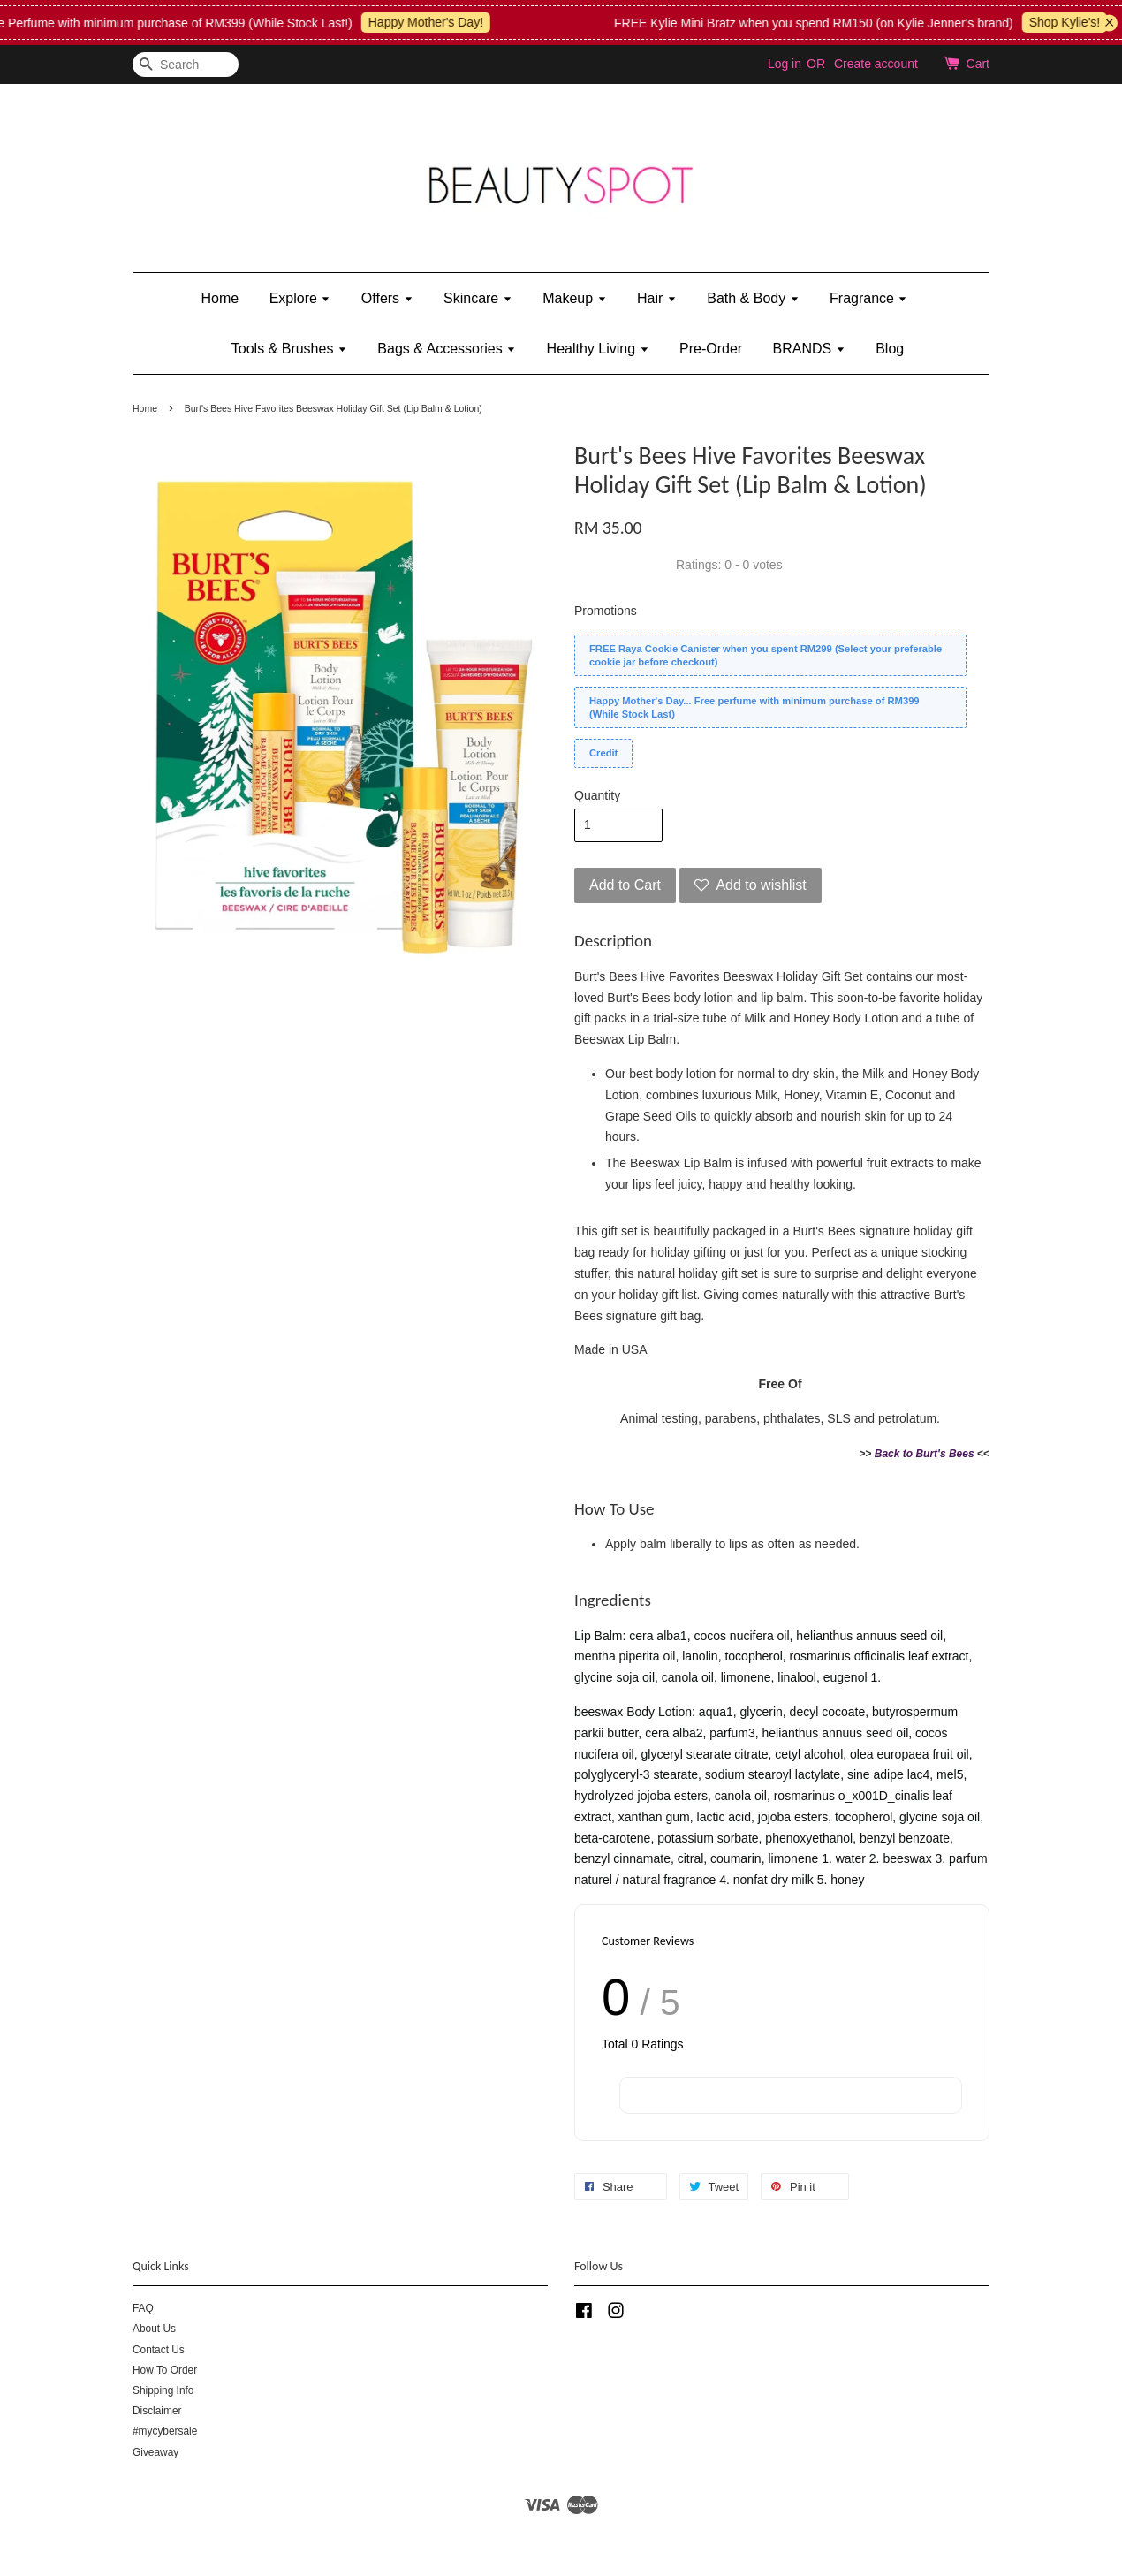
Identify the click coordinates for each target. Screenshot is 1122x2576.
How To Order (165, 2370)
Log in (784, 64)
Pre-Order (710, 348)
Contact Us (159, 2350)
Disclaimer (157, 2411)
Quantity (597, 795)
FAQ (143, 2308)
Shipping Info (163, 2390)
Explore (300, 298)
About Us (154, 2328)
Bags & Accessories (446, 348)
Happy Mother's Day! (436, 22)
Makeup (574, 298)
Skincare (477, 298)
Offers (387, 298)
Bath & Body (753, 298)
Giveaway (155, 2452)
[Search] (186, 65)
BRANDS (809, 348)
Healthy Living (598, 348)
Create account (876, 64)
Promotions (605, 611)
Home (220, 298)
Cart (978, 64)
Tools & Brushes (289, 348)
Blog (890, 348)
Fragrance (868, 298)
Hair (657, 298)
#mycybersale (165, 2431)
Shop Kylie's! (1075, 22)
